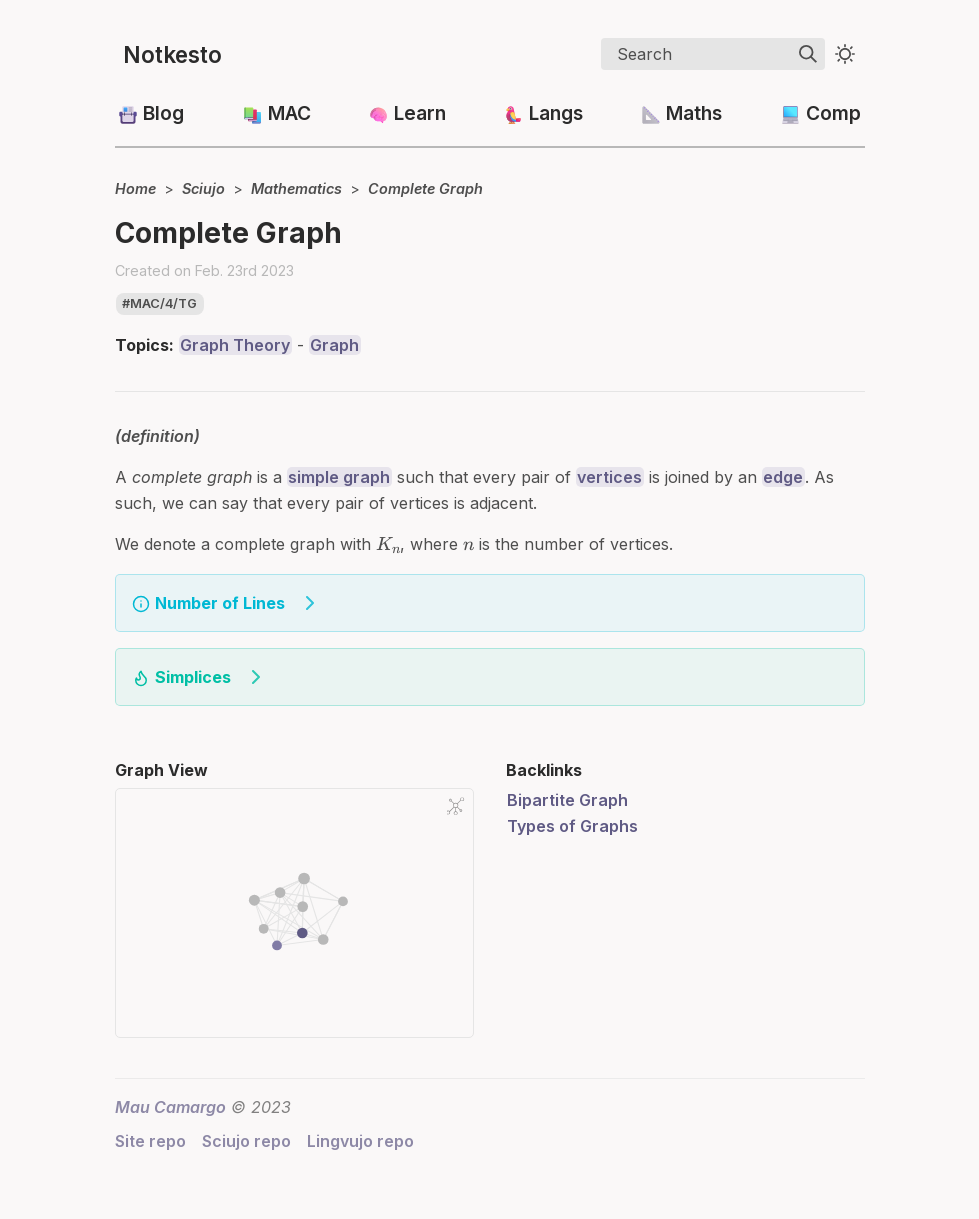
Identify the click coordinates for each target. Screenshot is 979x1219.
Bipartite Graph (567, 800)
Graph (334, 345)
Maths (694, 113)
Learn (420, 113)
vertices (609, 477)
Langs (556, 113)
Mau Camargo (170, 1107)
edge (783, 477)
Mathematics (296, 188)
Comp (833, 113)
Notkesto (172, 54)
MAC (289, 113)
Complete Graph (425, 188)
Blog (163, 113)
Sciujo (203, 188)
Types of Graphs (572, 826)
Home (135, 188)
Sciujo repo (246, 1141)
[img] (808, 54)
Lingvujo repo (360, 1141)
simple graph (339, 477)
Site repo (150, 1141)
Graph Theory (235, 345)
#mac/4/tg (159, 303)
